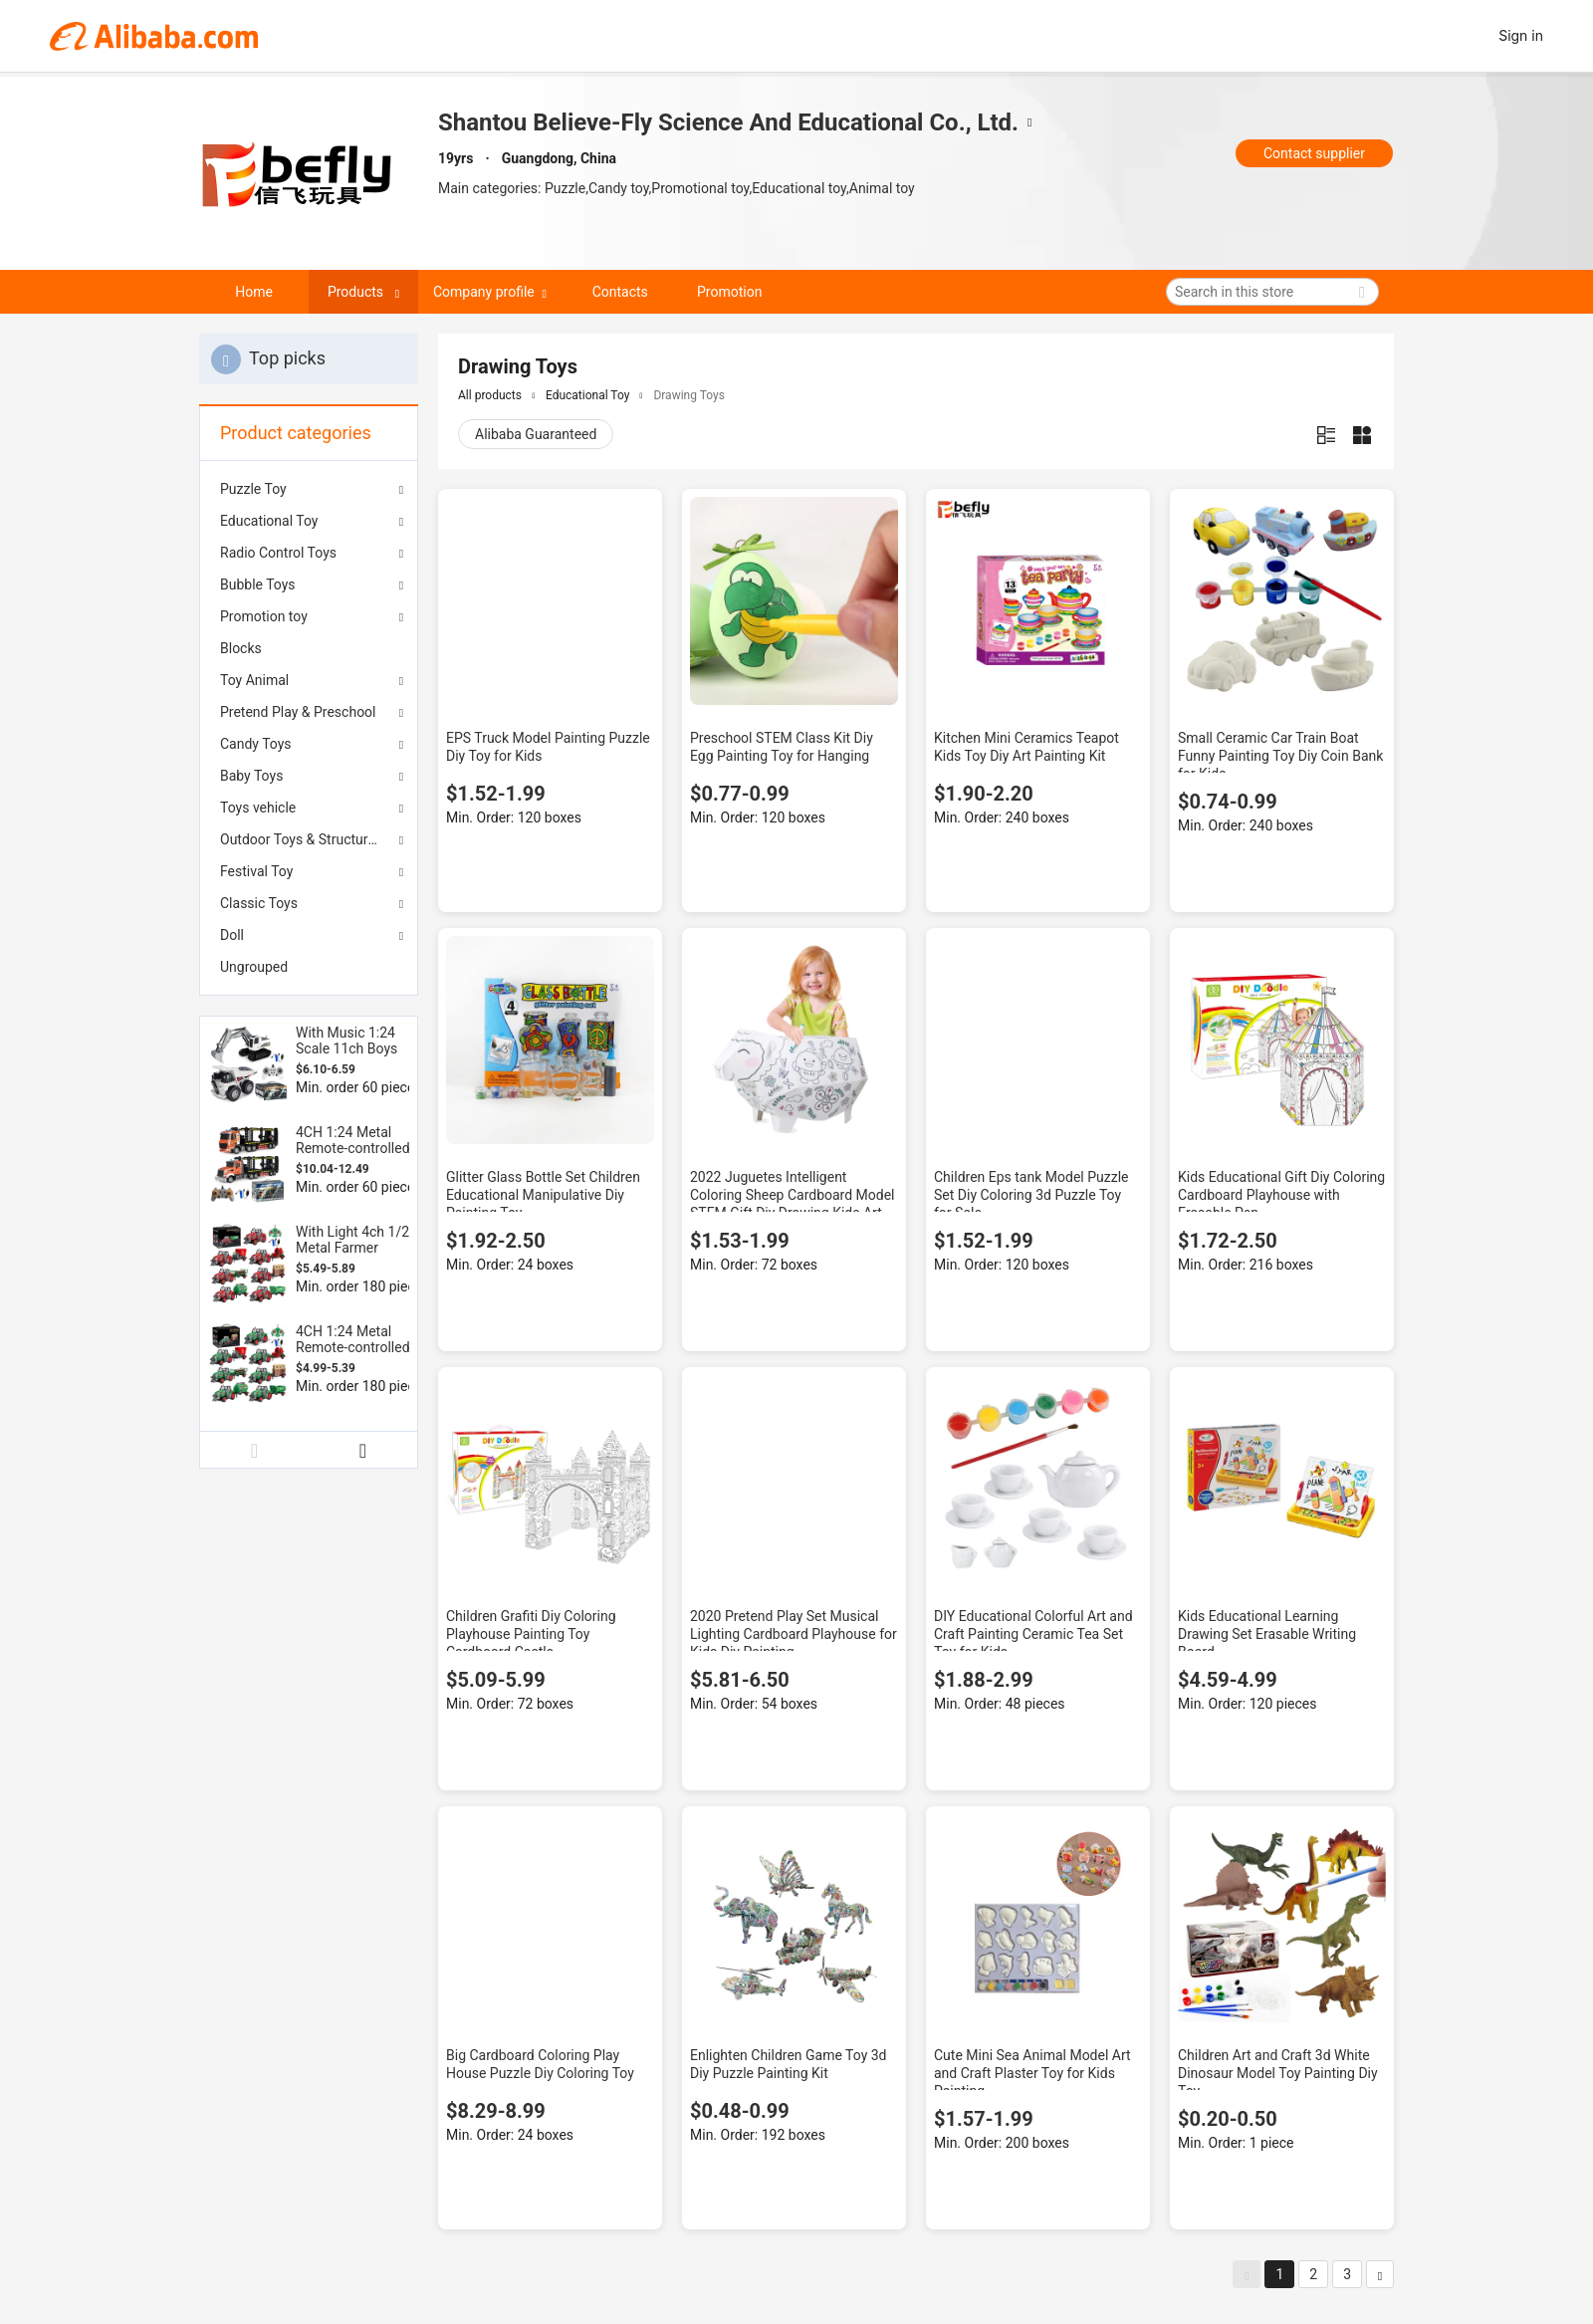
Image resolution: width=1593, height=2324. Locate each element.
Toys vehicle (258, 807)
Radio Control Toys (278, 553)
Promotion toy (264, 616)
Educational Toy (269, 521)
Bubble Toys (258, 584)
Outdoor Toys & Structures (301, 839)
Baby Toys (251, 776)
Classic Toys (259, 903)
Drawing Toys (688, 395)
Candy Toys (256, 744)
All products (490, 395)
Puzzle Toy (253, 489)
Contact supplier (1314, 153)
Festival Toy (256, 871)
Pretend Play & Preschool (298, 712)
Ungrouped (254, 967)
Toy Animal (254, 680)
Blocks (241, 648)
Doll (232, 935)
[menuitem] (308, 648)
